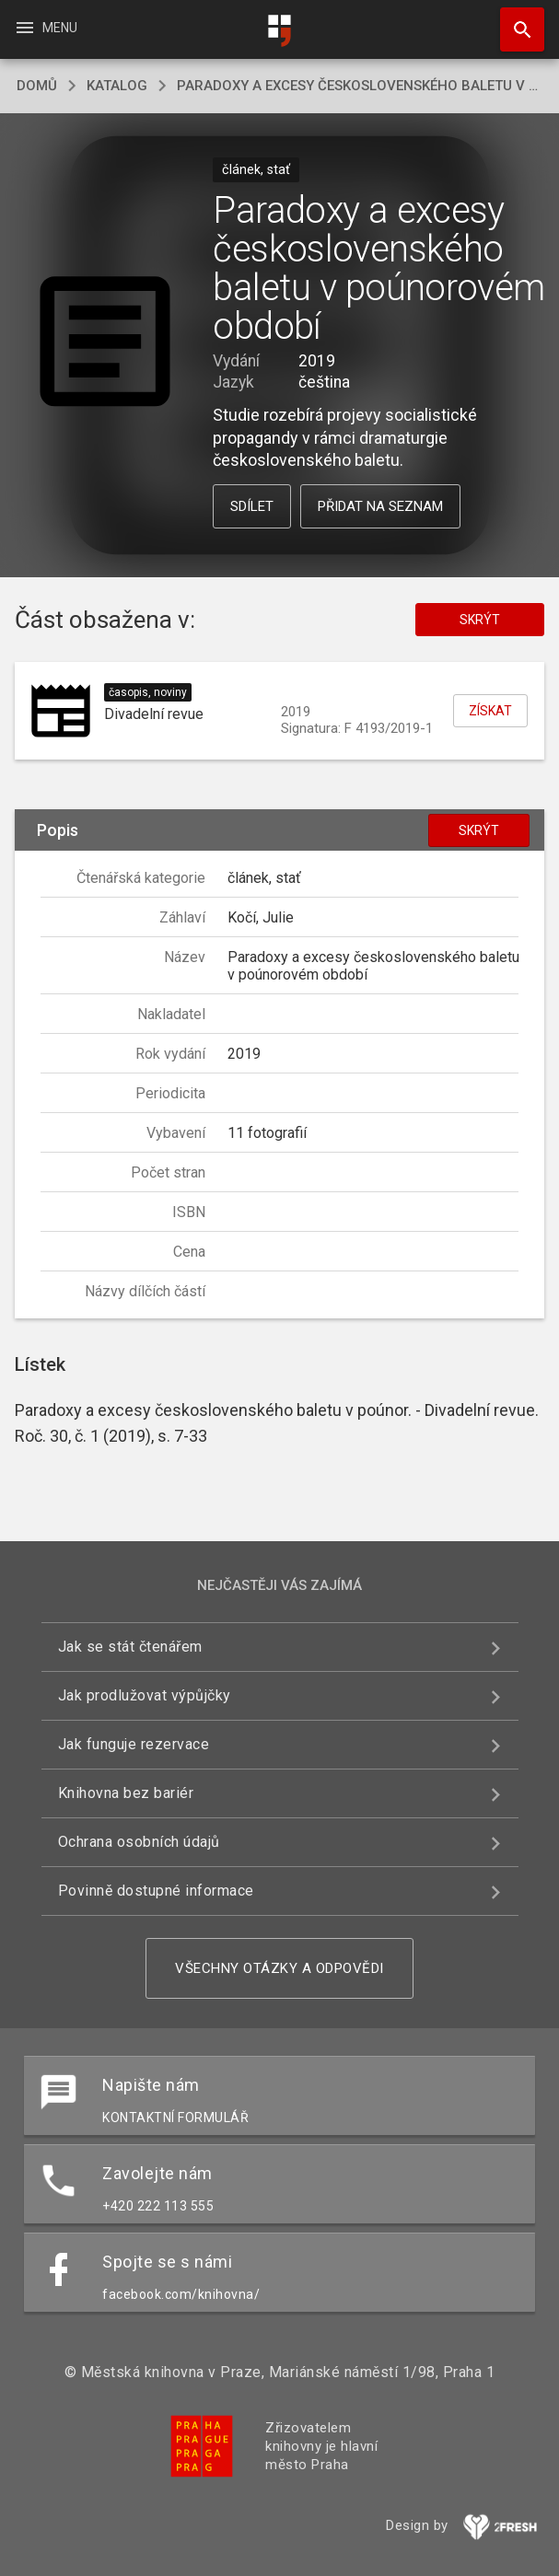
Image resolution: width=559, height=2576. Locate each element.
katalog (117, 85)
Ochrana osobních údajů (139, 1842)
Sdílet (252, 506)
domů (37, 85)
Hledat (514, 20)
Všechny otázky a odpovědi (279, 1968)
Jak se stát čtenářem (130, 1646)
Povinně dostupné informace (156, 1890)
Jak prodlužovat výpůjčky (144, 1695)
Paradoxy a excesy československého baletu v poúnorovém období (359, 85)
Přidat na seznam (380, 506)
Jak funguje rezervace (134, 1744)
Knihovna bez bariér (126, 1793)
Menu (45, 28)
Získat (490, 710)
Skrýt (480, 619)
